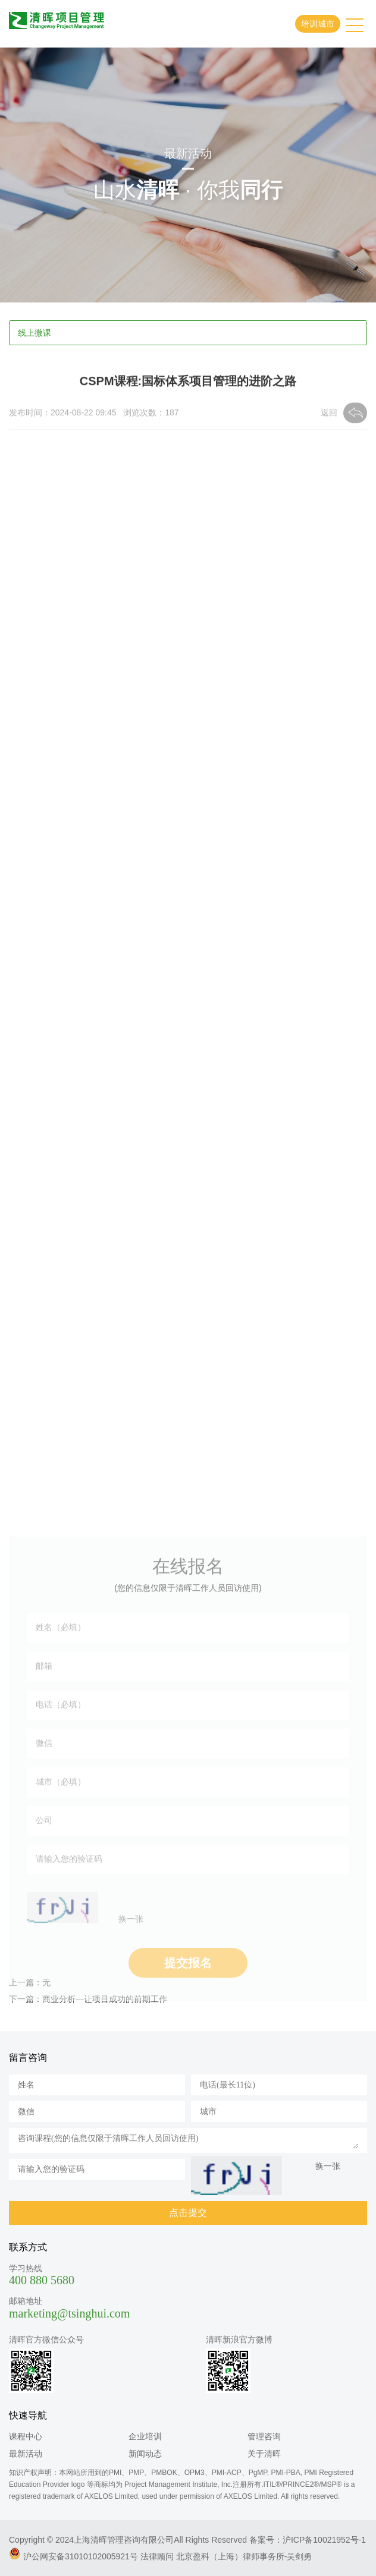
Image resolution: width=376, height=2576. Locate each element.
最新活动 (25, 2453)
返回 (329, 415)
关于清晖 (264, 2453)
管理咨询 (264, 2436)
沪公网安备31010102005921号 (80, 2556)
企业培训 (145, 2436)
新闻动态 (145, 2453)
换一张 (130, 1965)
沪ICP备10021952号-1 (324, 2540)
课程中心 (25, 2436)
